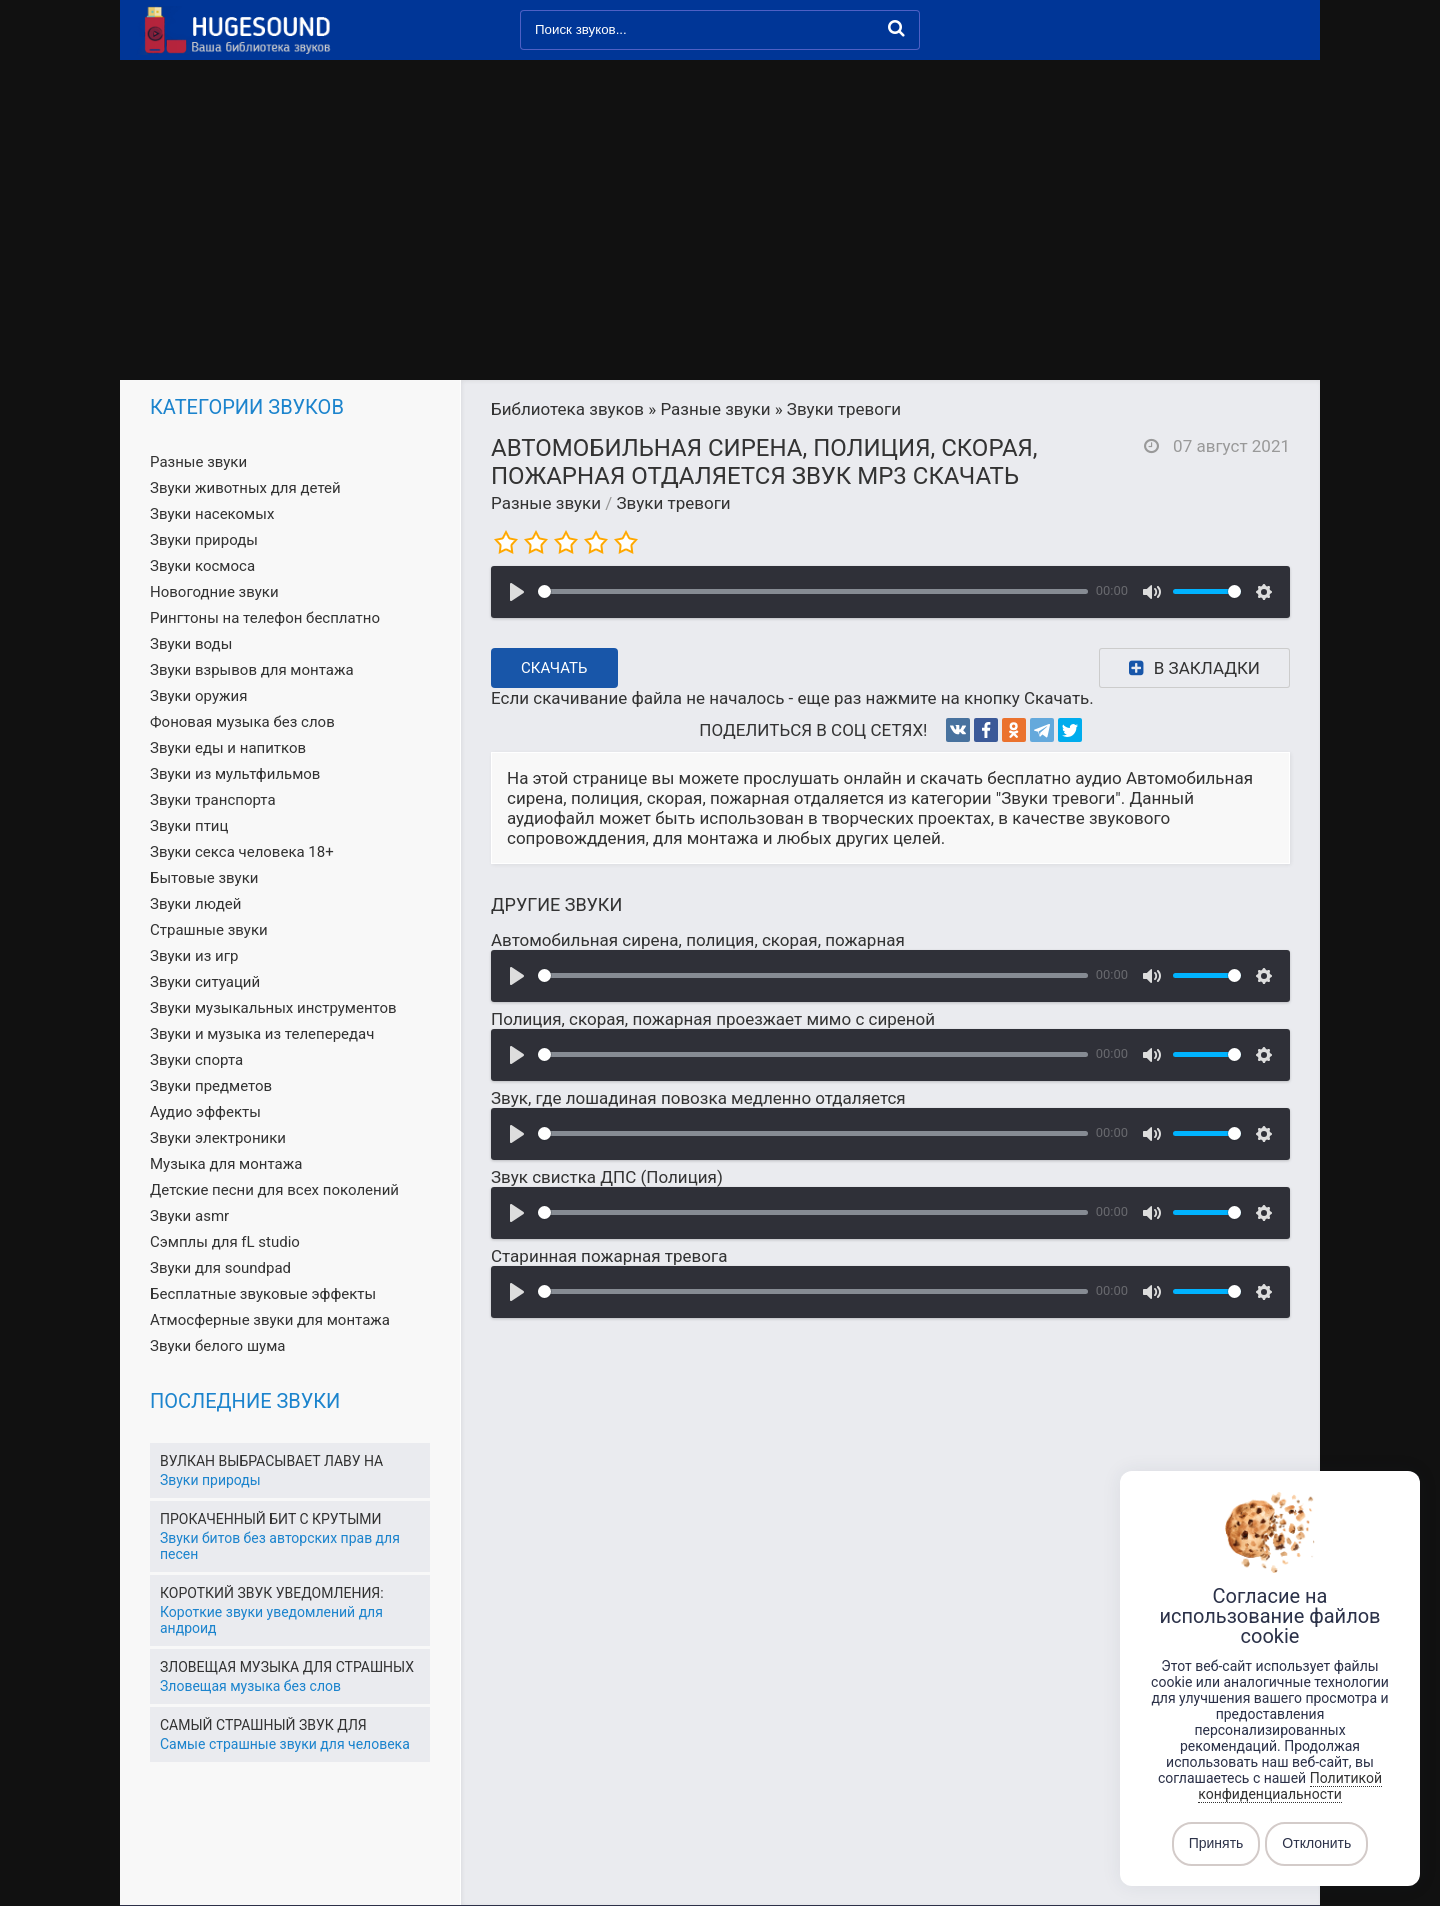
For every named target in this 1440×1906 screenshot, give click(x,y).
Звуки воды (191, 644)
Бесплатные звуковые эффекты (263, 1294)
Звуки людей (195, 904)
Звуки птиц (189, 826)
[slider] (813, 591)
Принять (1216, 1844)
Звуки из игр (194, 956)
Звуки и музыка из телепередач (262, 1034)
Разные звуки (546, 503)
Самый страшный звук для (263, 1725)
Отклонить (1316, 1844)
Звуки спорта (196, 1060)
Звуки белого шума (217, 1346)
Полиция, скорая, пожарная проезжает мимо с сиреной (713, 1019)
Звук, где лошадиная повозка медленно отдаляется (698, 1098)
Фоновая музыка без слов (242, 722)
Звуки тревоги (674, 503)
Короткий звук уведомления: (272, 1593)
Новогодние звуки (214, 592)
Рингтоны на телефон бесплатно (265, 618)
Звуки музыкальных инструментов (273, 1008)
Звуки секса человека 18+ (242, 852)
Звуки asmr (189, 1216)
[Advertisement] (720, 230)
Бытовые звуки (204, 878)
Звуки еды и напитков (228, 748)
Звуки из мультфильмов (235, 774)
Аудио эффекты (205, 1112)
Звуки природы (204, 540)
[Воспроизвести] (517, 592)
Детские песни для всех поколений (274, 1190)
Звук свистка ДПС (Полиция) (607, 1177)
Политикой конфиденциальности (1290, 1786)
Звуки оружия (198, 696)
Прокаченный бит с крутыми (270, 1519)
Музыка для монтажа (226, 1164)
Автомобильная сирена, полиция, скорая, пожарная (698, 940)
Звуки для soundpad (220, 1268)
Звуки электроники (218, 1138)
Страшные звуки (209, 930)
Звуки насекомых (212, 514)
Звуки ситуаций (205, 982)
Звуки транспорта (213, 800)
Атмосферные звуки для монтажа (270, 1320)
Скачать (554, 668)
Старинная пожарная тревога (609, 1256)
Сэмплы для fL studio (225, 1242)
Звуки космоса (202, 566)
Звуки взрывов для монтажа (252, 670)
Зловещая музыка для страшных (287, 1667)
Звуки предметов (211, 1086)
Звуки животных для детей (245, 488)
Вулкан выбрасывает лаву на (271, 1461)
